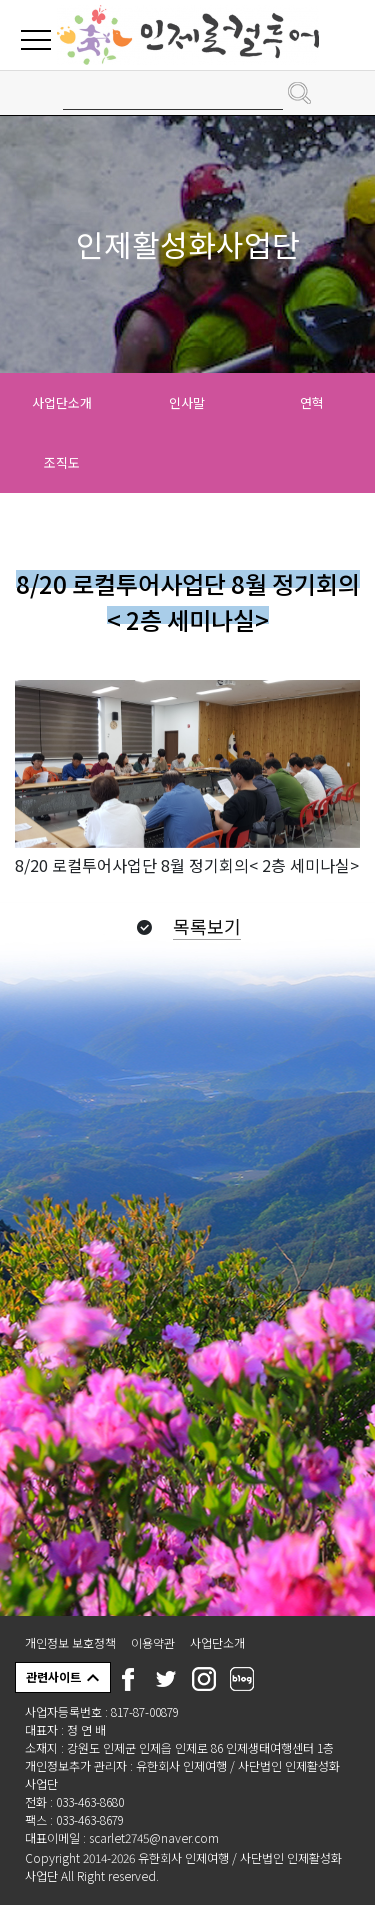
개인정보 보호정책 (70, 1642)
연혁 (312, 402)
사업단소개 (62, 402)
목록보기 (207, 926)
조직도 (62, 462)
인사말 (187, 402)
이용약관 (153, 1642)
